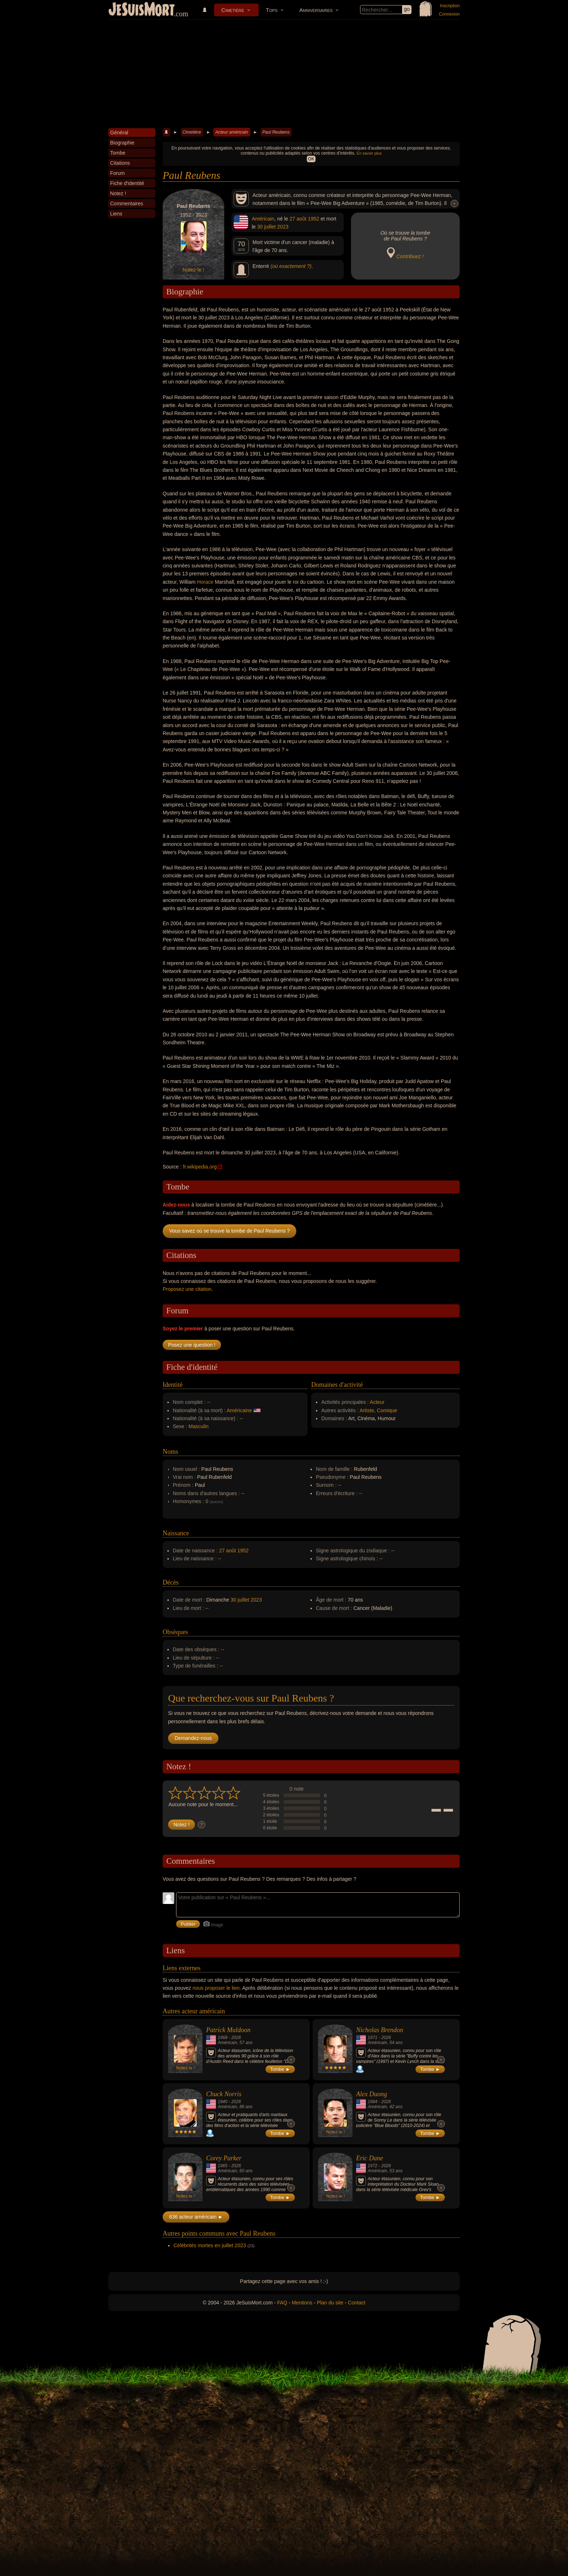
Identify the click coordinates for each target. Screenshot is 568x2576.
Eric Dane (369, 2158)
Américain (263, 219)
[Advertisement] (284, 74)
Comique (387, 1410)
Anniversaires (316, 10)
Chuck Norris (224, 2094)
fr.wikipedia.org (200, 1167)
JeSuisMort (141, 10)
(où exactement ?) (291, 266)
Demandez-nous (193, 1738)
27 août (297, 219)
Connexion (449, 14)
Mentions (302, 2303)
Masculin (199, 1426)
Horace (205, 582)
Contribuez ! (409, 256)
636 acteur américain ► (196, 2217)
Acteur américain (231, 132)
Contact (356, 2303)
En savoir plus (368, 153)
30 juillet (266, 227)
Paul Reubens (275, 132)
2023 (282, 227)
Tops (271, 10)
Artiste (367, 1410)
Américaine (239, 1410)
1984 (372, 2101)
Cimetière (232, 10)
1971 (372, 2037)
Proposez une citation (187, 1289)
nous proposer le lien (216, 1988)
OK (311, 158)
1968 (222, 2037)
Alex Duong (371, 2094)
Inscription (450, 5)
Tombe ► (280, 2069)
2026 (236, 2037)
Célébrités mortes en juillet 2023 (210, 2245)
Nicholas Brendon (379, 2030)
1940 (222, 2101)
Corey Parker (224, 2158)
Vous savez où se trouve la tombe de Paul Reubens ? (229, 1231)
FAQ (282, 2303)
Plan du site (330, 2303)
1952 (313, 219)
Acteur (377, 1402)
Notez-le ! (193, 270)
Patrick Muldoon (228, 2030)
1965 (222, 2165)
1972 (372, 2165)
